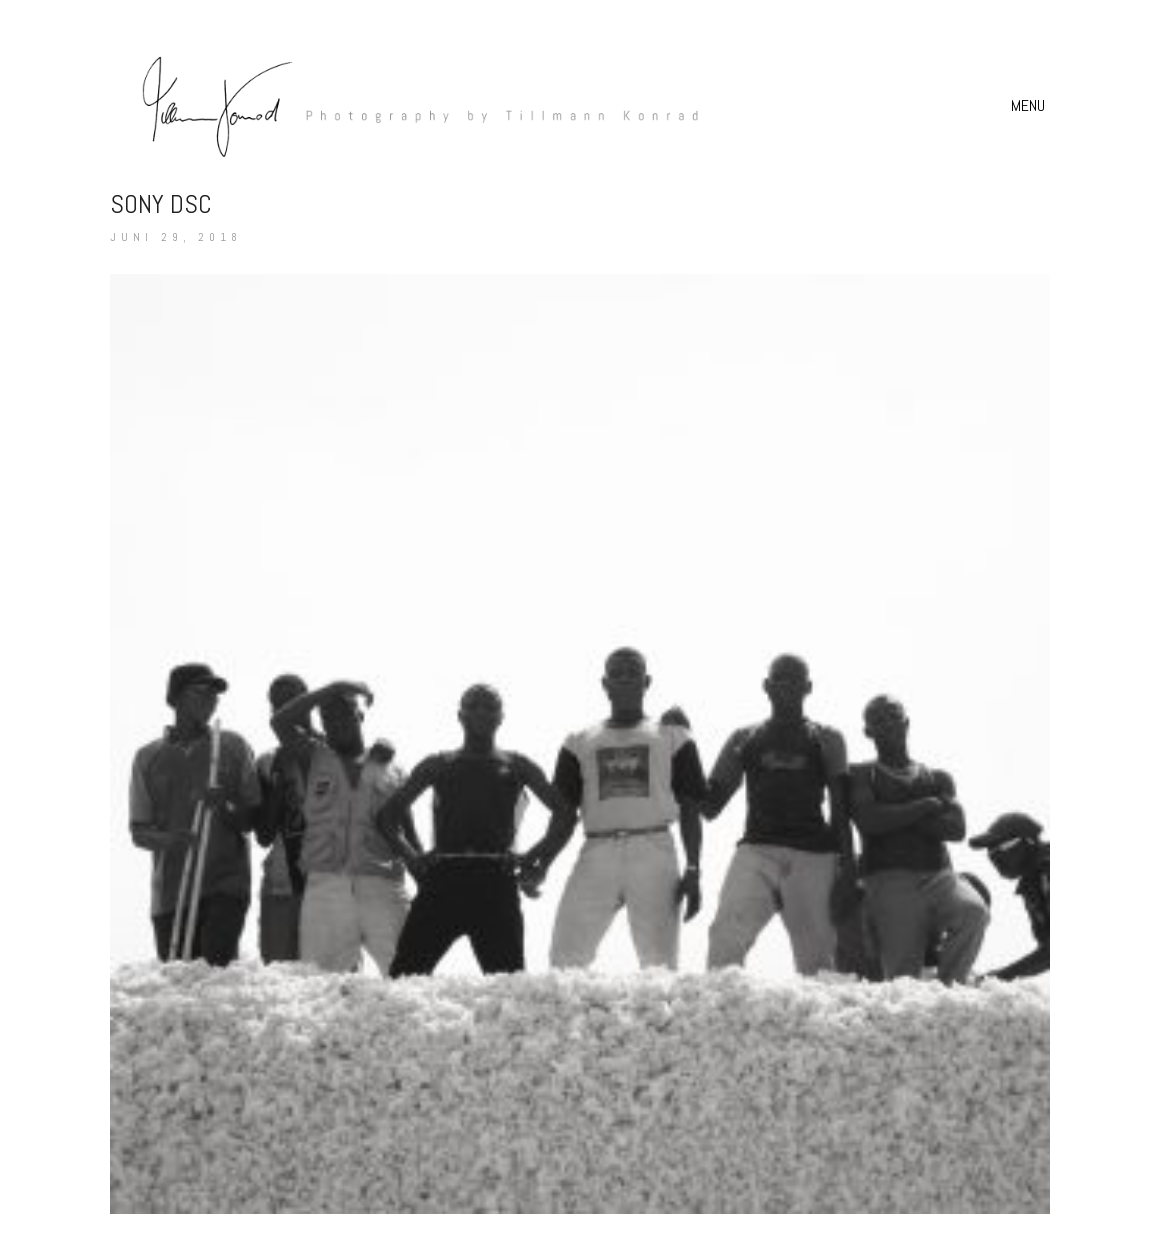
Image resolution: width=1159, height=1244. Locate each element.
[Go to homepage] (410, 105)
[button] (1030, 106)
